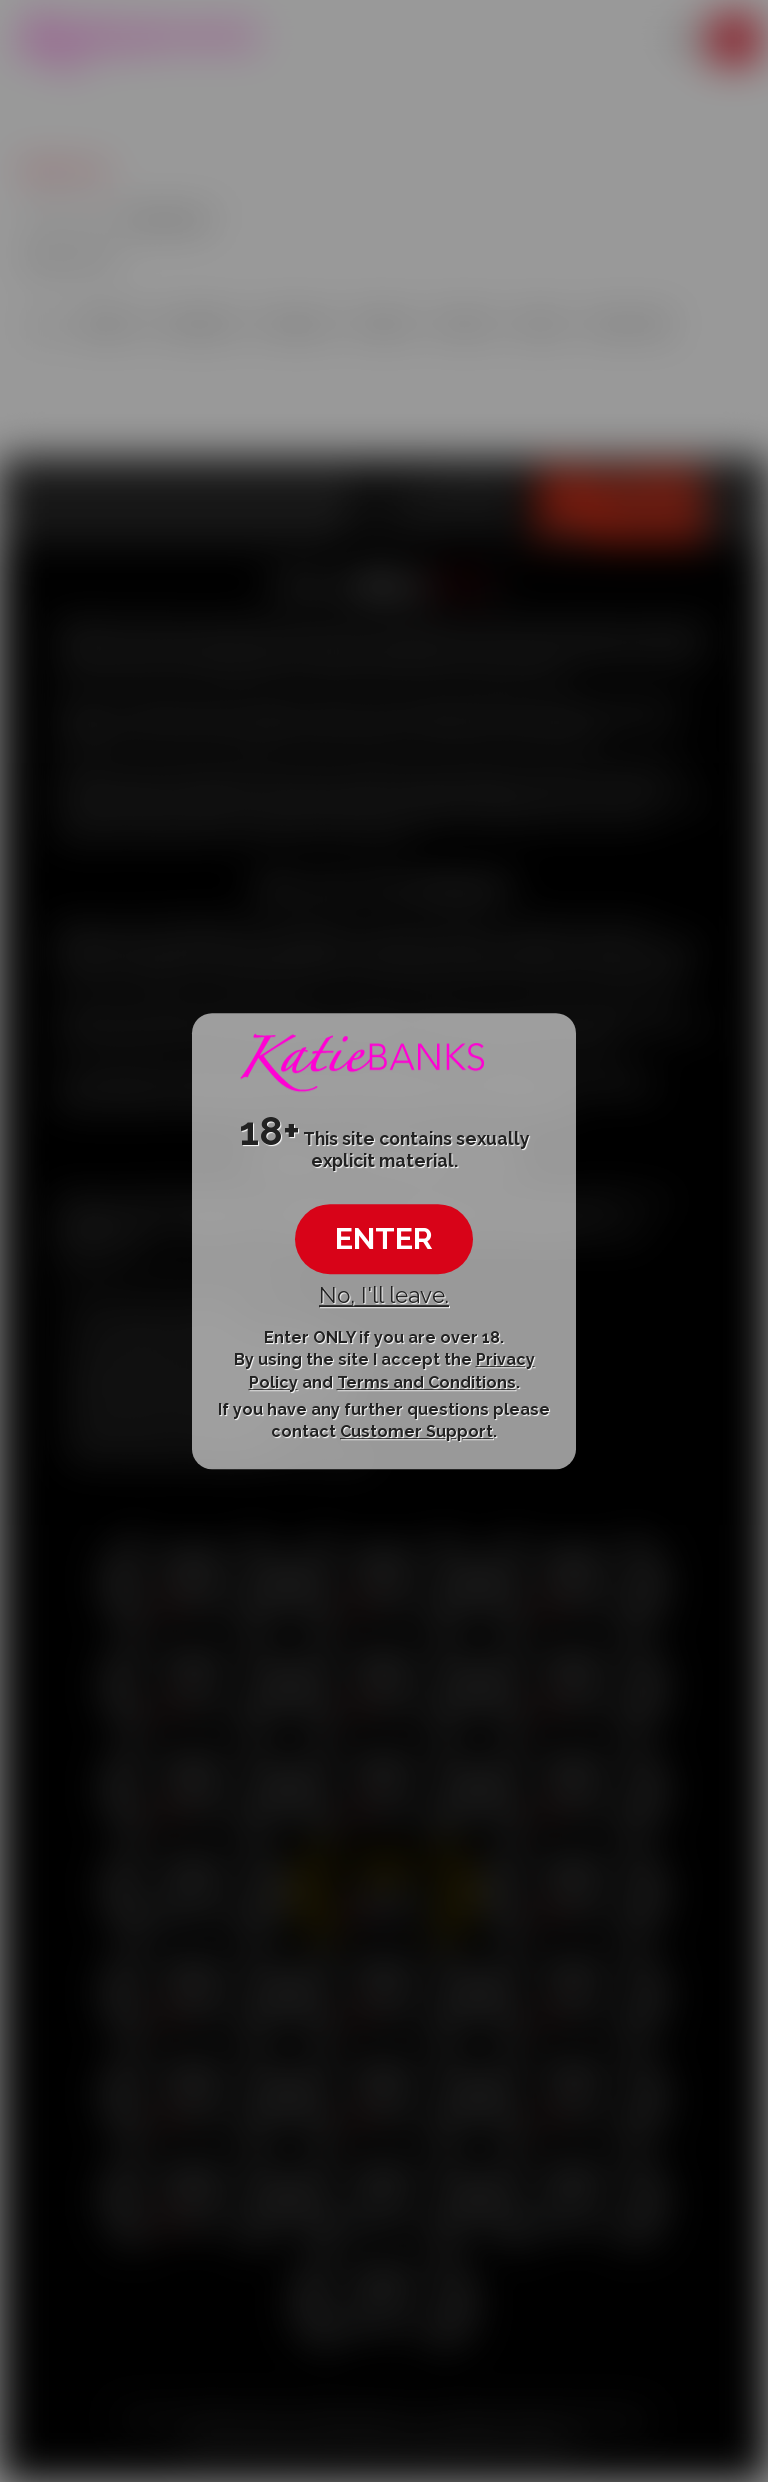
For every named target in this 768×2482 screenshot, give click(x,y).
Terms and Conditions (426, 1382)
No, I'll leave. (384, 1295)
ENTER (384, 1238)
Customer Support (416, 1431)
